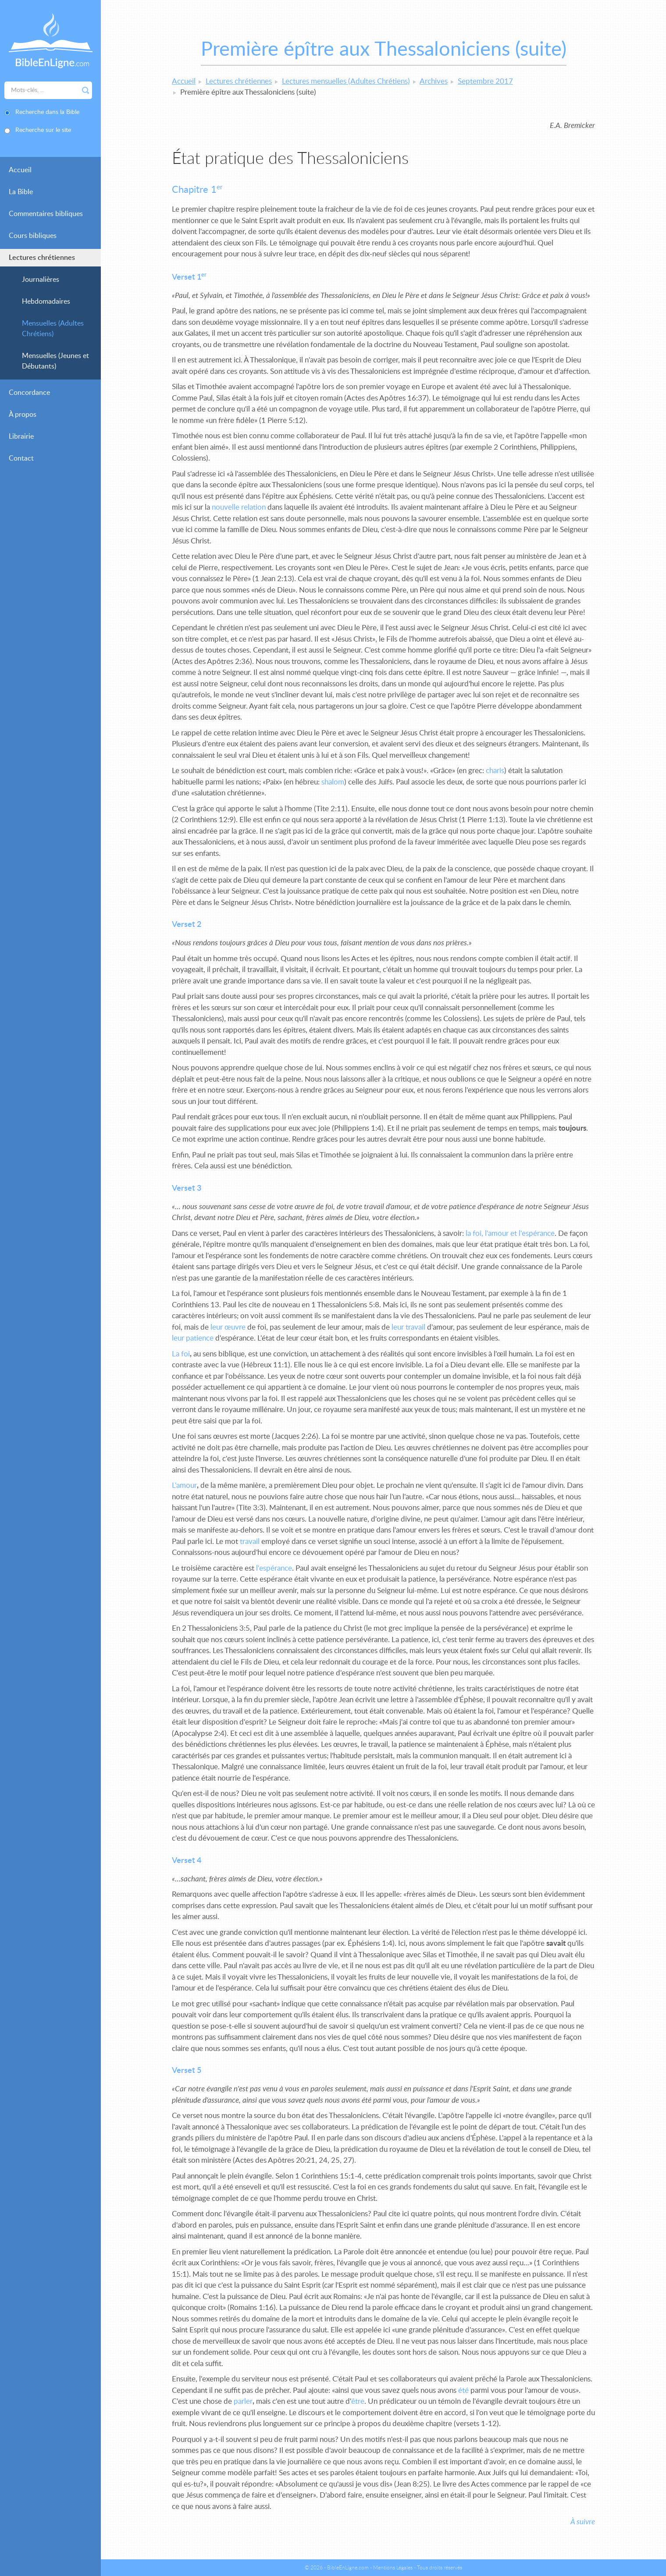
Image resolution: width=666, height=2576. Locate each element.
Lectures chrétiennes (42, 257)
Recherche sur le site (43, 130)
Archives (434, 81)
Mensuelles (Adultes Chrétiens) (53, 328)
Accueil (20, 170)
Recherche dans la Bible (47, 112)
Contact (21, 458)
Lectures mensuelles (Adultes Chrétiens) (346, 81)
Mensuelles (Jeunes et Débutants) (55, 361)
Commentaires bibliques (46, 213)
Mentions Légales (393, 2567)
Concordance (29, 392)
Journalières (40, 279)
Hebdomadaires (46, 301)
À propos (22, 414)
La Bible (21, 191)
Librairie (21, 436)
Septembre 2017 (485, 81)
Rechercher (85, 90)
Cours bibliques (33, 235)
